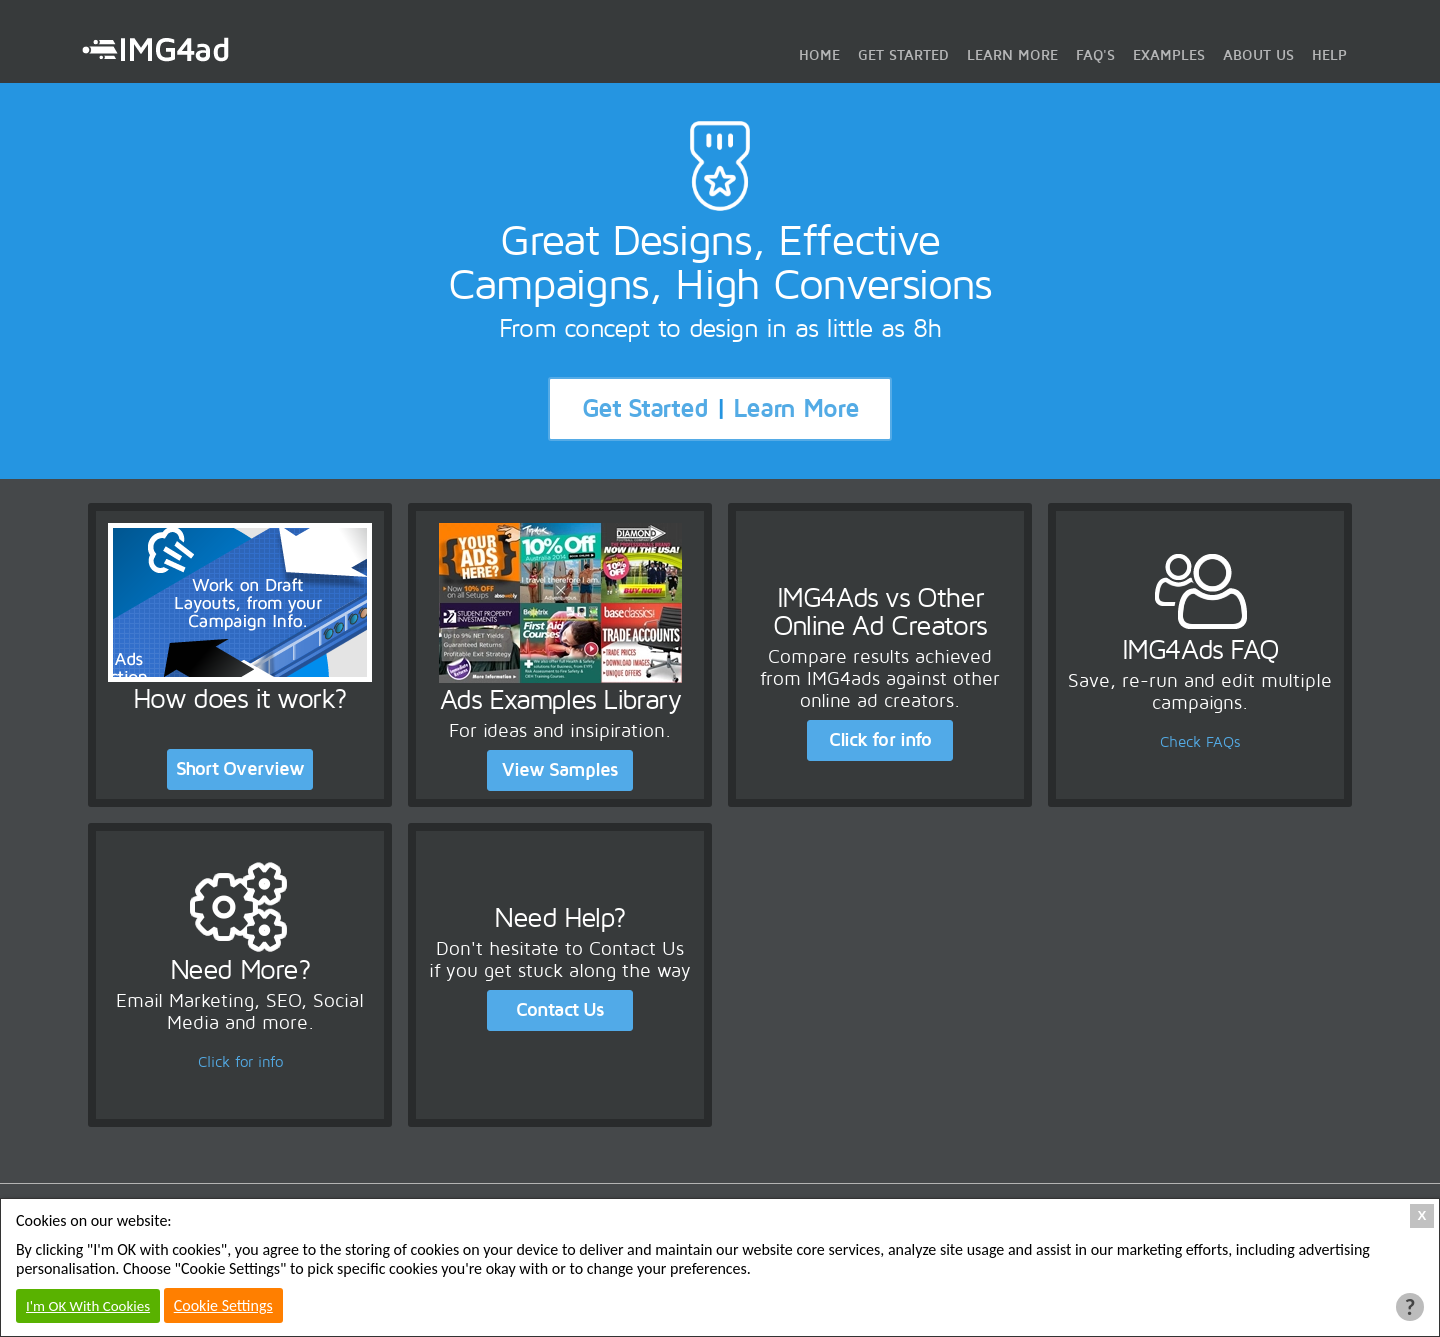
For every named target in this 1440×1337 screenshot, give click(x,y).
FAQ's (1095, 55)
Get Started (903, 55)
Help (1329, 55)
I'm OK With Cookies (88, 1306)
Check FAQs (1200, 742)
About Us (1258, 55)
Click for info (880, 740)
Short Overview (240, 769)
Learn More (1012, 55)
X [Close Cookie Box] (1422, 1215)
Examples (1169, 55)
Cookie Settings (223, 1305)
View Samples (560, 770)
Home (819, 55)
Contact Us (560, 1010)
